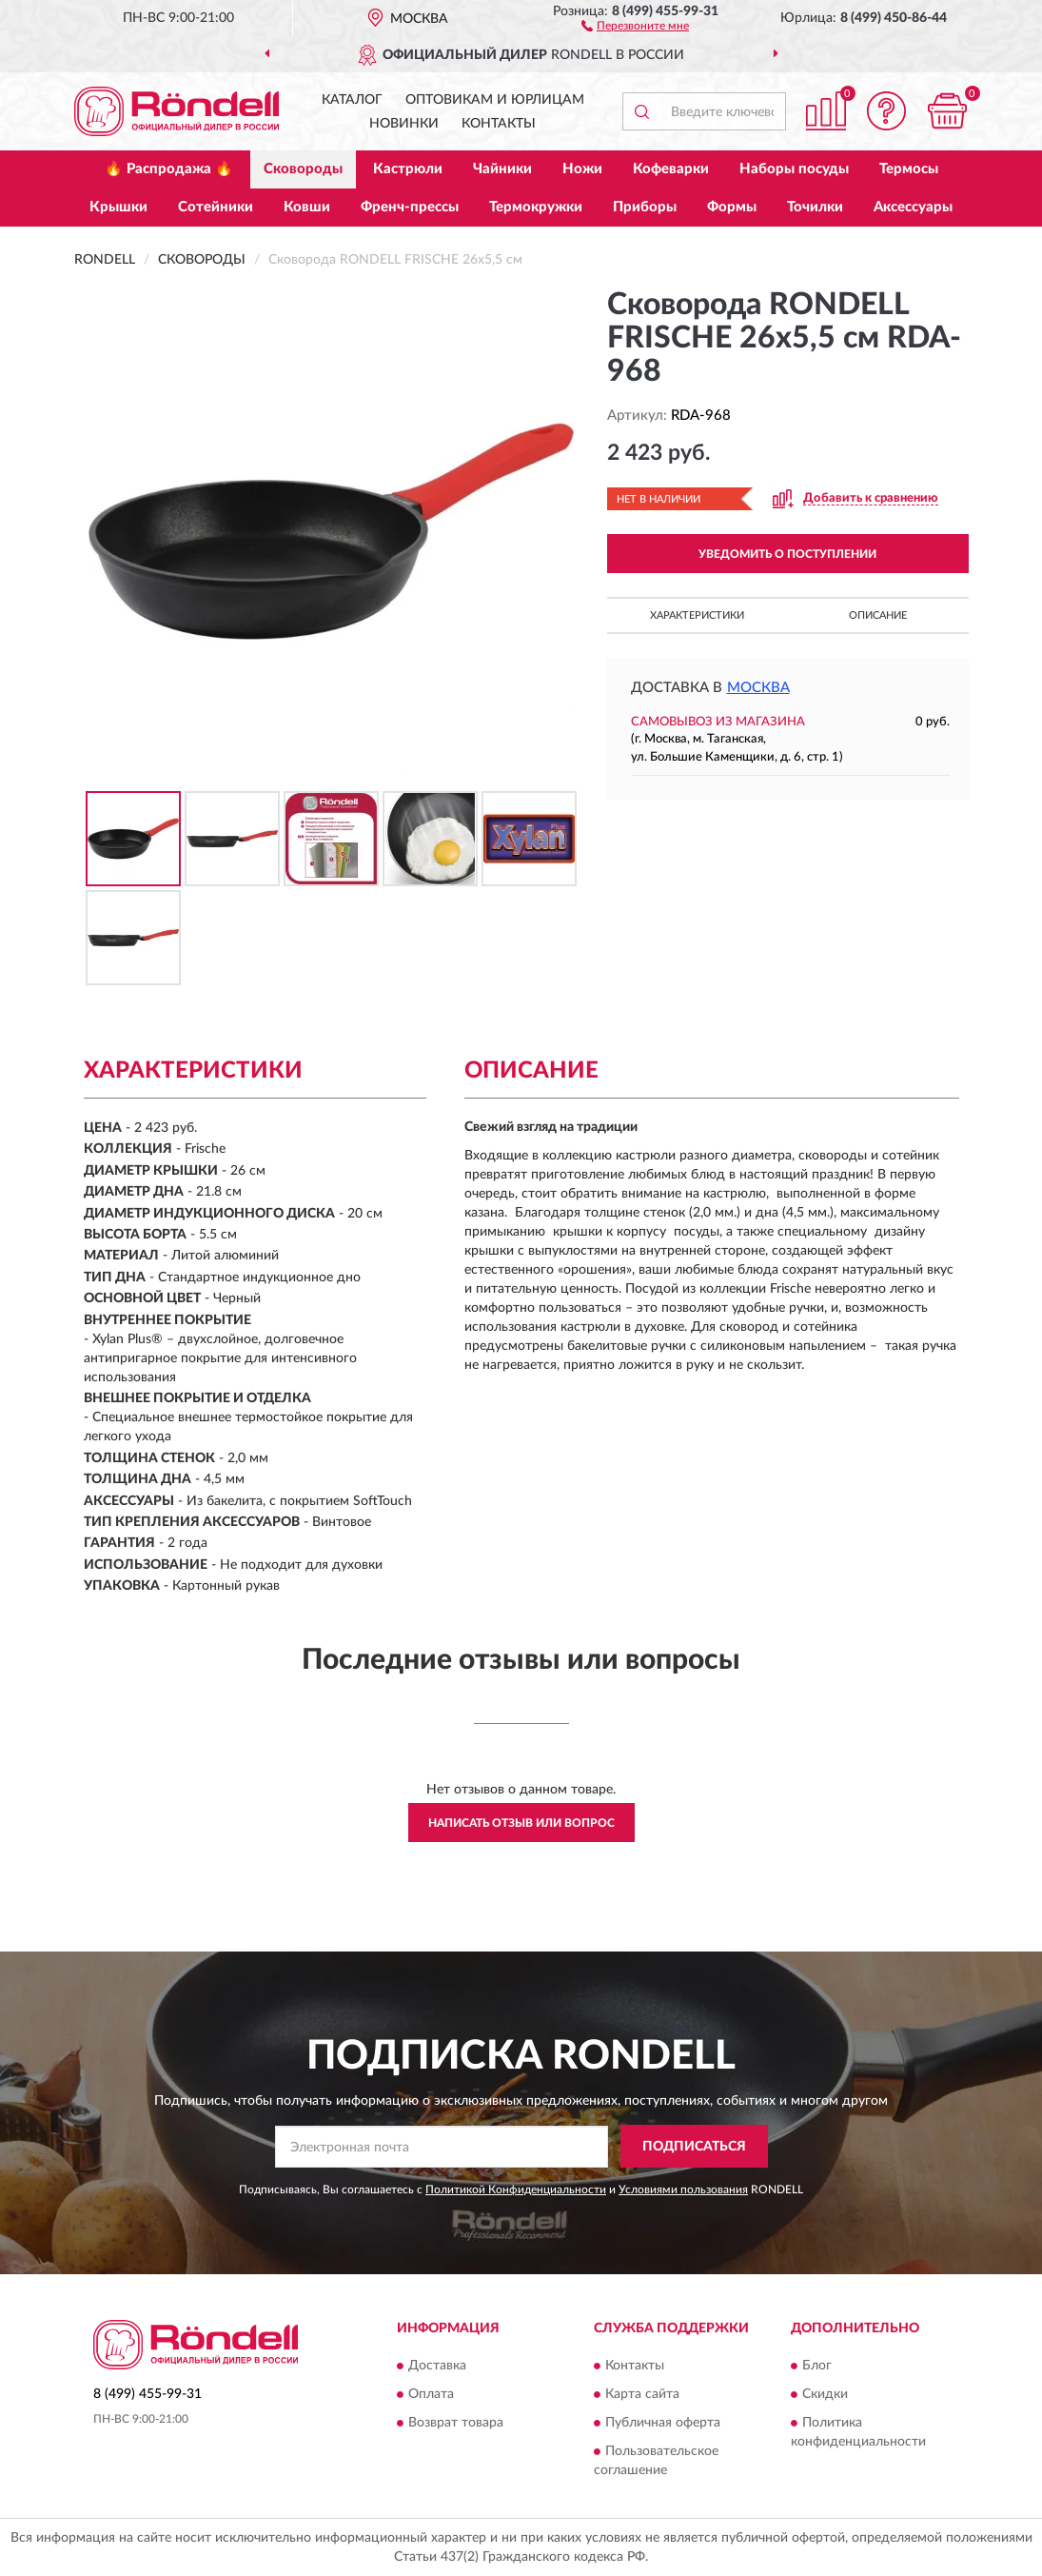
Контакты (499, 123)
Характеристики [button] (697, 615)
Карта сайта (642, 2394)
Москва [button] (758, 688)
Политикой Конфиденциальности (515, 2189)
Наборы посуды (794, 169)
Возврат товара (455, 2422)
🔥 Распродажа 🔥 (169, 169)
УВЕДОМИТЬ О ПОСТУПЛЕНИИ (787, 554)
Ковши (307, 207)
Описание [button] (878, 615)
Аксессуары (913, 207)
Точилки (815, 207)
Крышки (118, 207)
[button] (635, 24)
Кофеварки (671, 169)
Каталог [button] (352, 100)
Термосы (908, 169)
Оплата (431, 2394)
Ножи (582, 169)
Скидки (825, 2394)
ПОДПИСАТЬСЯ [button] (694, 2146)
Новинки (404, 123)
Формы (732, 207)
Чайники (502, 169)
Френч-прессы (410, 207)
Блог (817, 2365)
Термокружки (535, 207)
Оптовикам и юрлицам (494, 100)
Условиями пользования (683, 2189)
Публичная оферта (662, 2422)
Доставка (437, 2365)
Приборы (645, 207)
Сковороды (303, 169)
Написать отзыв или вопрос (521, 1823)
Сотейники (215, 207)
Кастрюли (407, 169)
